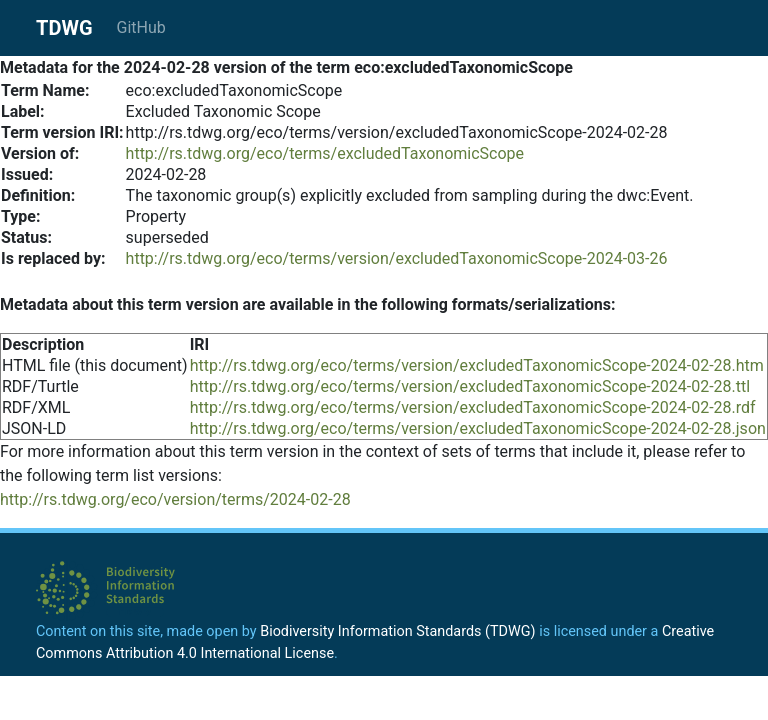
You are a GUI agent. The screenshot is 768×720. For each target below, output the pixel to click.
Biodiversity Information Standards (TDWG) (397, 631)
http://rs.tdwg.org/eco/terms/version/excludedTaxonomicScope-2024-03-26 (397, 258)
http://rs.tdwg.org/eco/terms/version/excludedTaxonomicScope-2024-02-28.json (478, 428)
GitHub (141, 27)
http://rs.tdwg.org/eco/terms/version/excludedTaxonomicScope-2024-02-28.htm (477, 365)
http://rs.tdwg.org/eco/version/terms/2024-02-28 (175, 499)
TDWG (64, 28)
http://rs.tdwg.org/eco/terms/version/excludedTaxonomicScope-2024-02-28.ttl (470, 386)
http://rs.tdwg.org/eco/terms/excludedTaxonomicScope (325, 153)
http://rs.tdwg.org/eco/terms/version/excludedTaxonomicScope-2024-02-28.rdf (473, 407)
